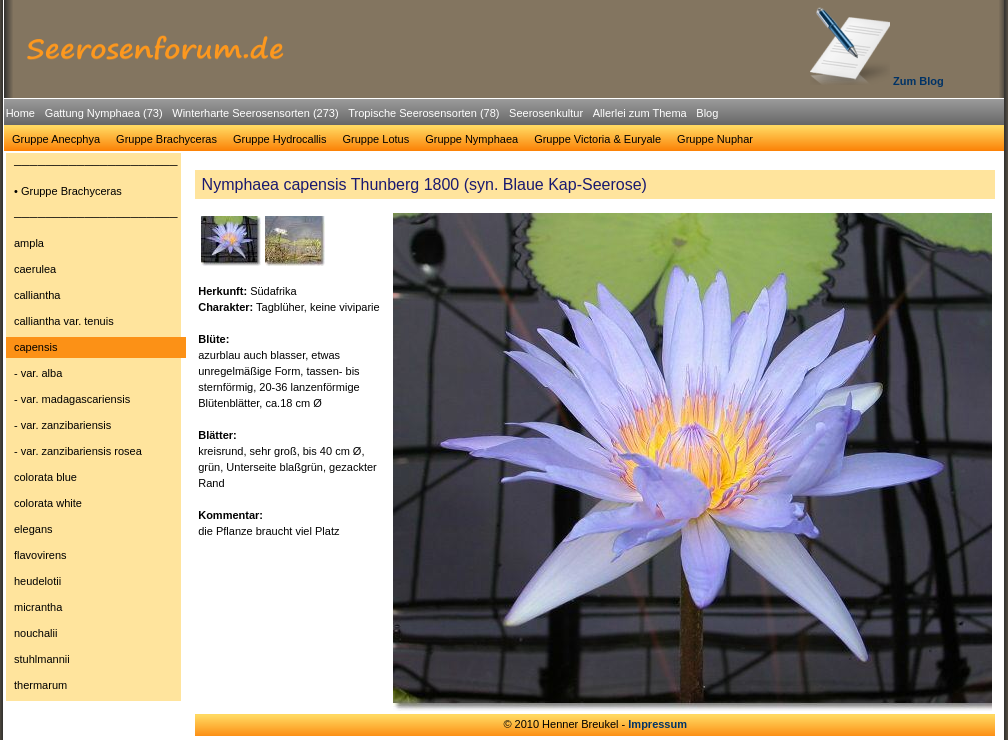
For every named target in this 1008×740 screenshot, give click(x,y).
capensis (35, 347)
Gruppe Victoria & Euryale (597, 139)
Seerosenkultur (546, 113)
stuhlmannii (42, 659)
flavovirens (40, 555)
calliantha (37, 295)
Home (20, 113)
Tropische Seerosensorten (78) (423, 113)
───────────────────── (96, 165)
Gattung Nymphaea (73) (104, 113)
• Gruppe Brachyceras (68, 191)
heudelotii (37, 581)
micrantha (38, 607)
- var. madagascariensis (72, 399)
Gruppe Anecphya (56, 139)
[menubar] (362, 116)
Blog (707, 113)
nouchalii (35, 633)
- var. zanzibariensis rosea (78, 451)
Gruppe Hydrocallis (280, 139)
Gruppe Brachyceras (166, 139)
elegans (33, 529)
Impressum (657, 724)
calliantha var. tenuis (64, 321)
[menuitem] (20, 113)
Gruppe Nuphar (715, 139)
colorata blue (45, 477)
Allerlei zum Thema (640, 113)
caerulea (35, 269)
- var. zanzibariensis (62, 425)
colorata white (48, 503)
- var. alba (38, 373)
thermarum (40, 685)
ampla (29, 243)
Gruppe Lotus (376, 139)
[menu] (96, 428)
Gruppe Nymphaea (471, 139)
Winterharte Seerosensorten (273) (255, 113)
